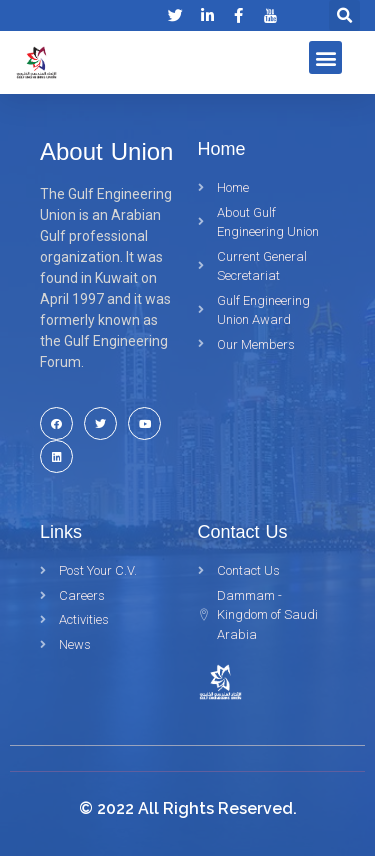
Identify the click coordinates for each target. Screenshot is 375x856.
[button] (325, 57)
